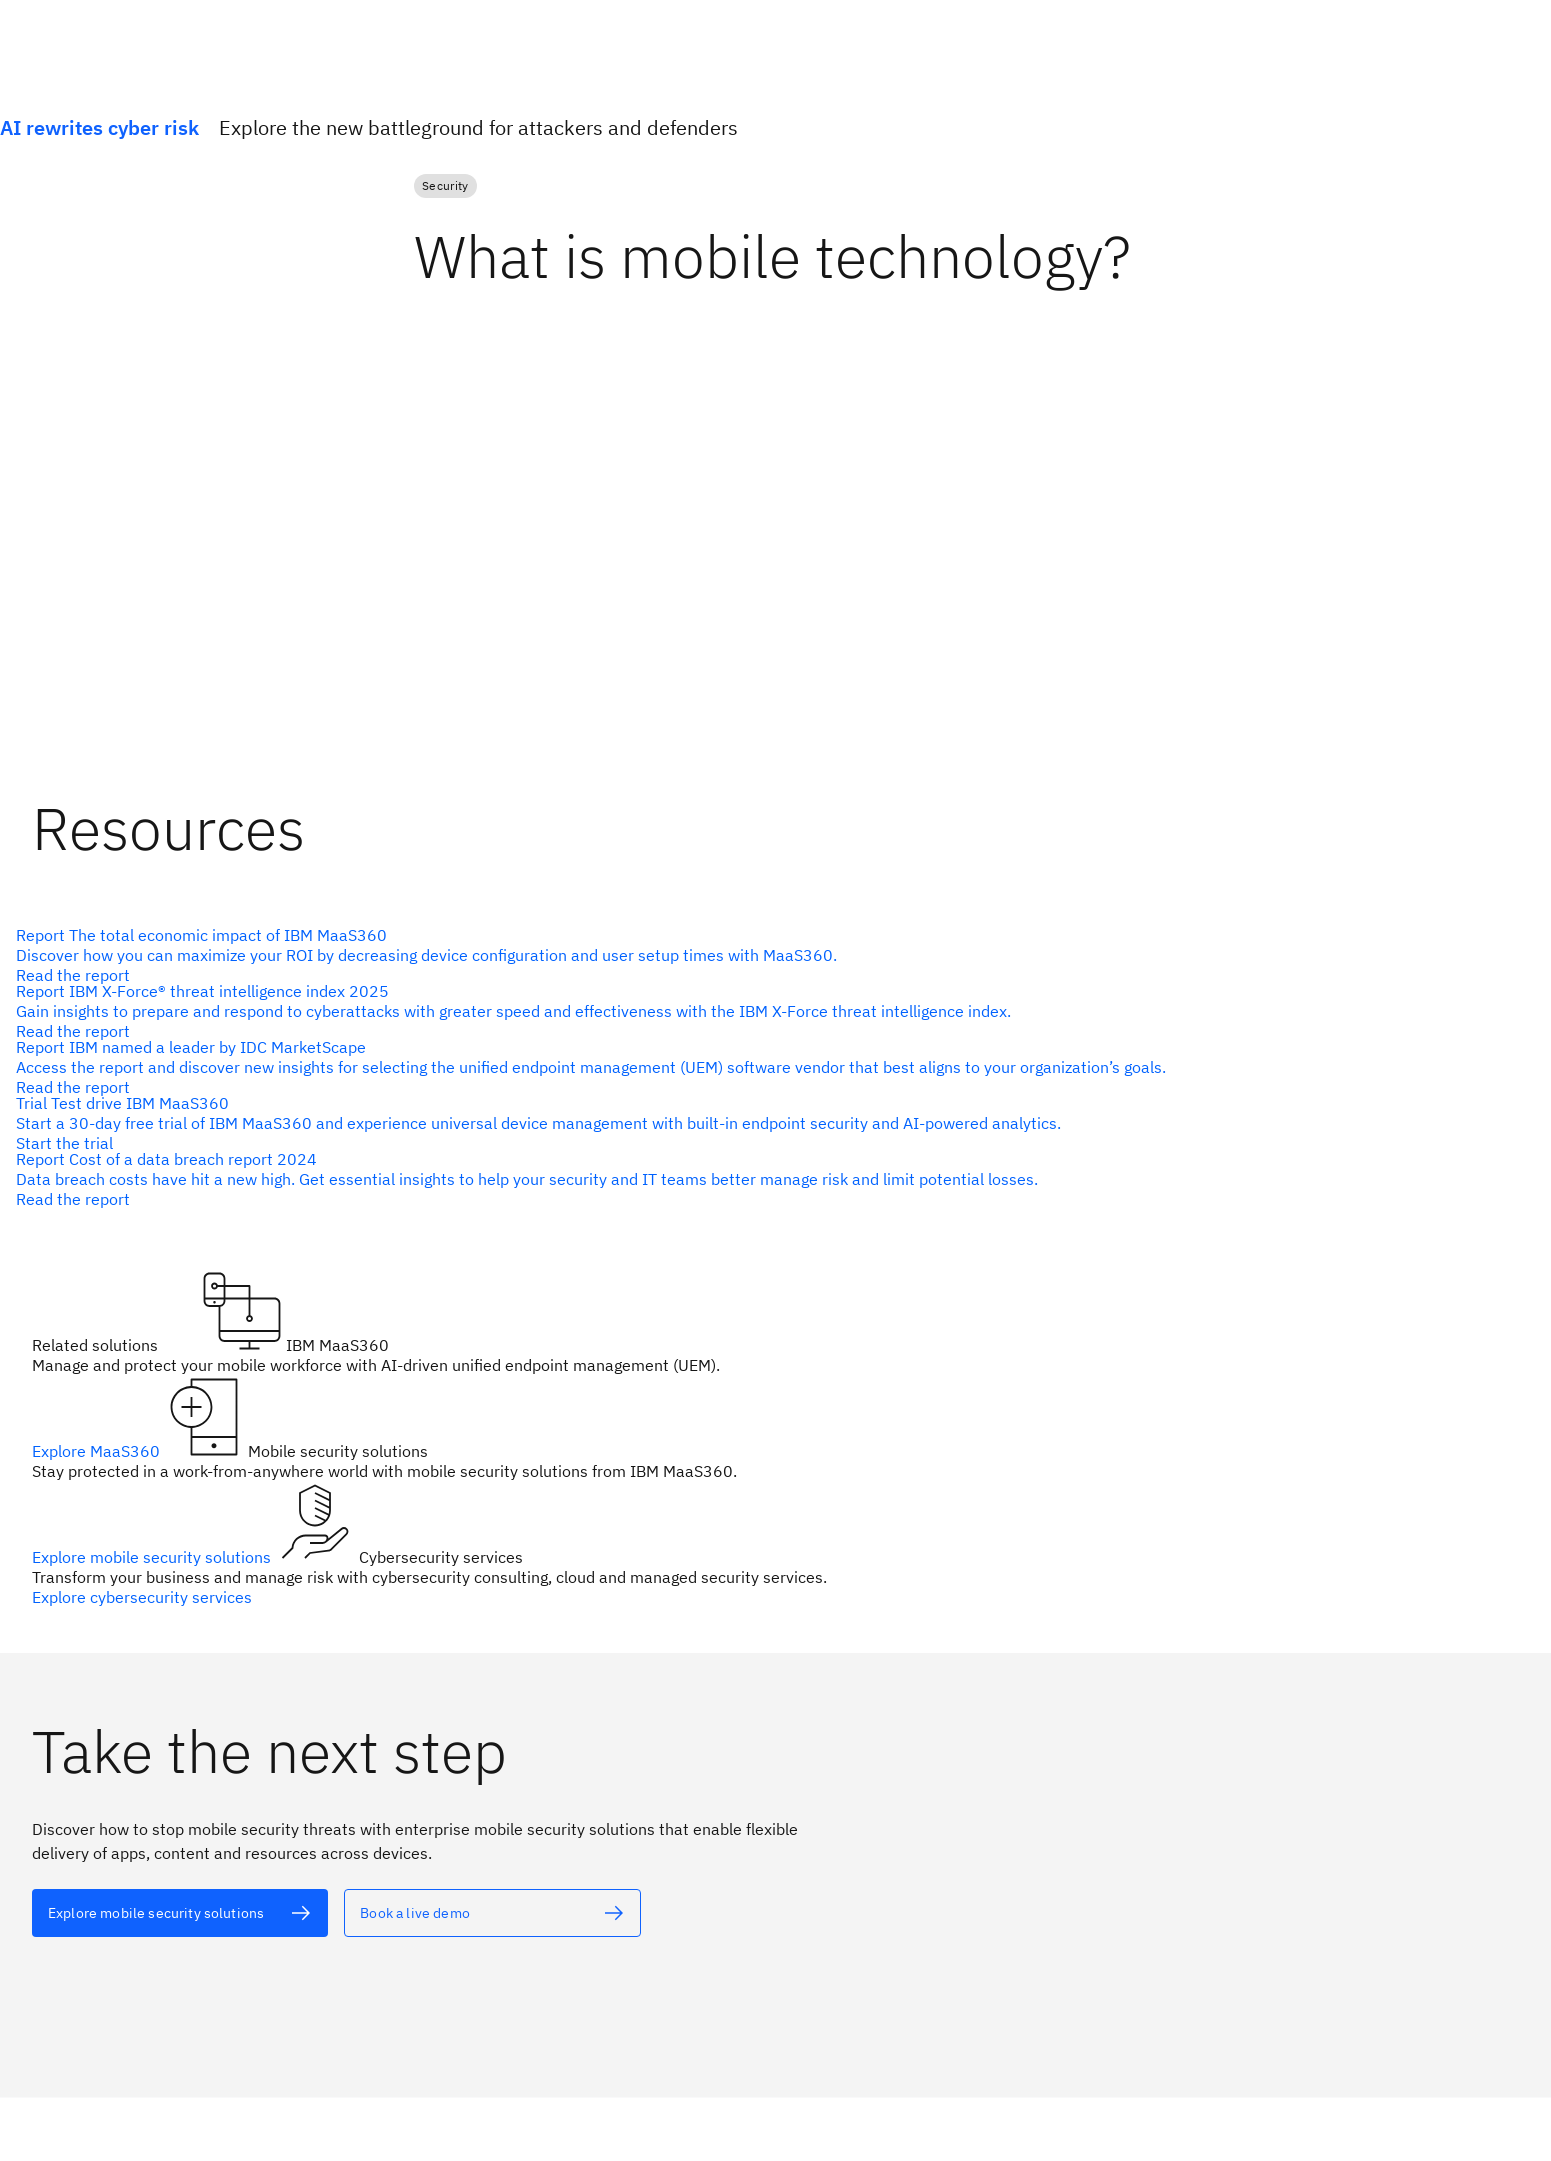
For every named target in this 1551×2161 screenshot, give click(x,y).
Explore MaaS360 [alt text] (98, 1451)
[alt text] (767, 955)
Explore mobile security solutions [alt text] (153, 1557)
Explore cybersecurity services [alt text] (142, 1597)
